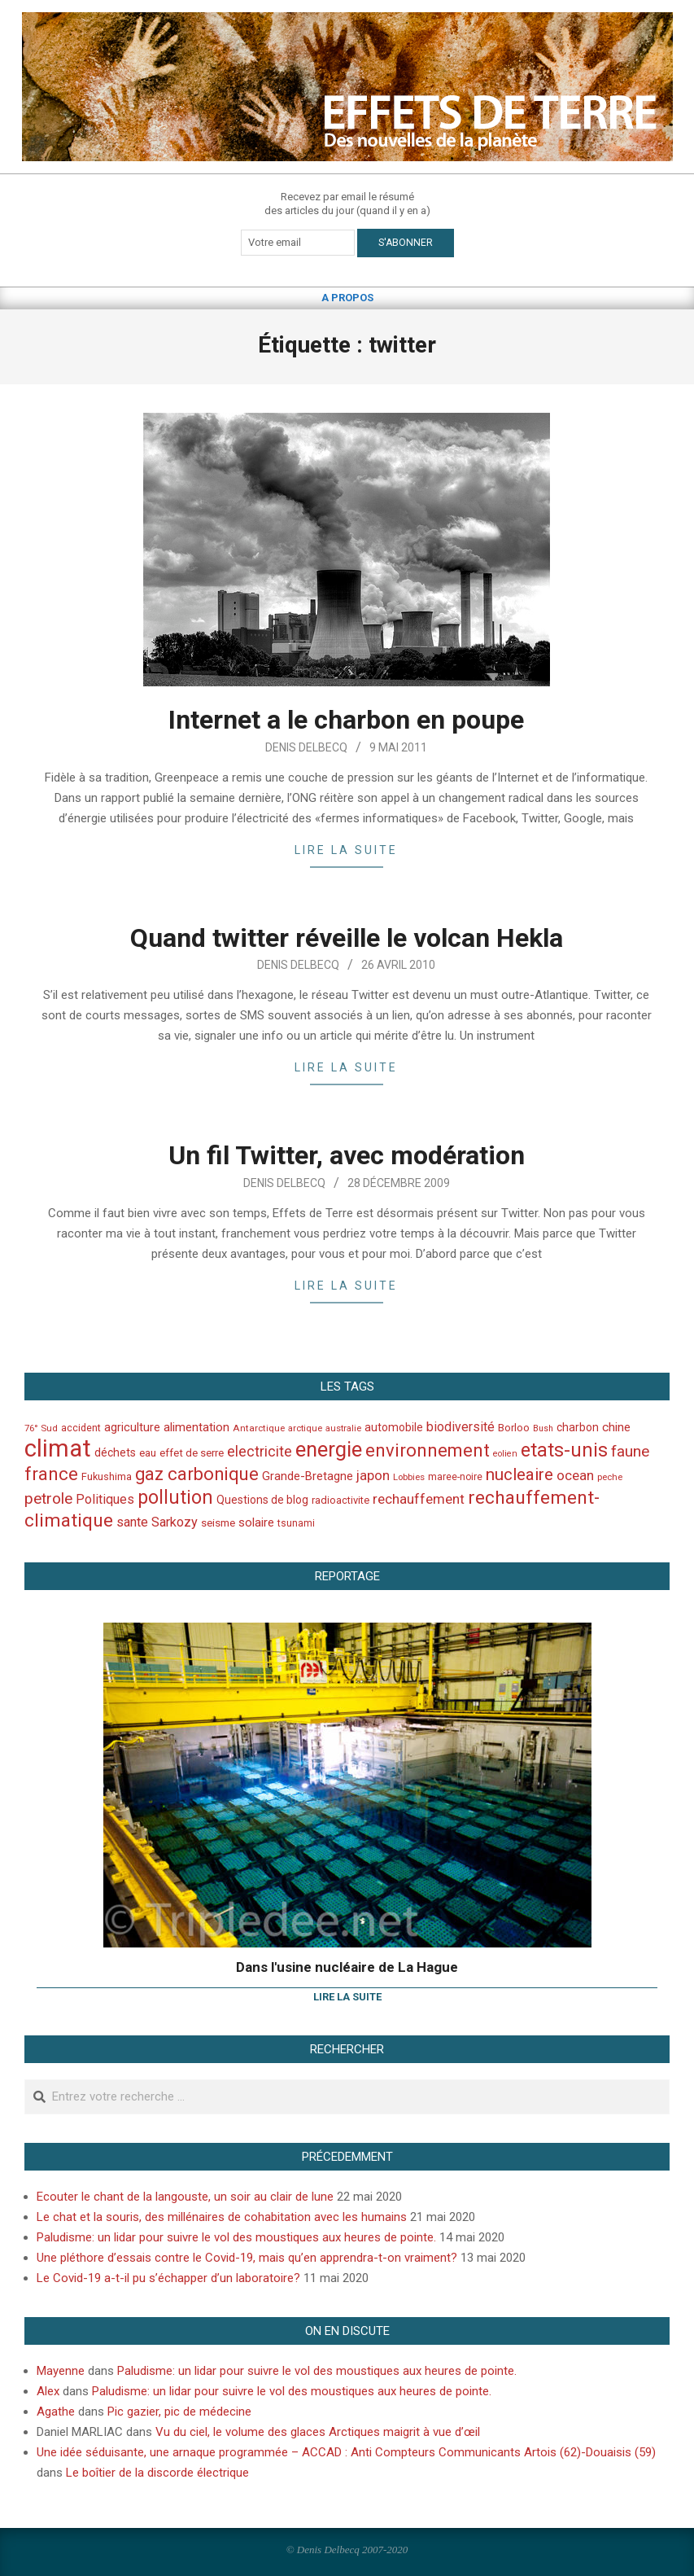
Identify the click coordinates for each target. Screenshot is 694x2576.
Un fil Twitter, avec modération (346, 1155)
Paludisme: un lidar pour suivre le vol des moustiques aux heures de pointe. (236, 2237)
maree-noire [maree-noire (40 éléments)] (455, 1477)
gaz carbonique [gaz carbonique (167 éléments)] (197, 1474)
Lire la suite (346, 849)
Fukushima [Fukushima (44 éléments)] (106, 1476)
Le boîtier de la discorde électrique (157, 2472)
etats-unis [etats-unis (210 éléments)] (564, 1450)
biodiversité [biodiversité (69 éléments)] (460, 1427)
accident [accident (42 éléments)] (81, 1428)
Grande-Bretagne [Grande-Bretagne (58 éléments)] (307, 1476)
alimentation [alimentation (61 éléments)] (196, 1427)
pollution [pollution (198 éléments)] (175, 1498)
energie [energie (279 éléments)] (328, 1449)
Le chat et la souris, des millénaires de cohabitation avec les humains (222, 2217)
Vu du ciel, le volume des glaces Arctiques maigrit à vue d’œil (317, 2432)
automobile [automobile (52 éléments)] (393, 1427)
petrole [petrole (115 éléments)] (48, 1498)
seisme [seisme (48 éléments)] (218, 1523)
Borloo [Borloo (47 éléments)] (514, 1428)
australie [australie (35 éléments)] (343, 1428)
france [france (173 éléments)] (51, 1473)
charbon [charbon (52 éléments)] (578, 1427)
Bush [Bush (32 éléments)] (543, 1428)
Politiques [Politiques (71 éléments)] (105, 1499)
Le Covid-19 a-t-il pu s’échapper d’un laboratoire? (168, 2278)
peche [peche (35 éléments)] (609, 1477)
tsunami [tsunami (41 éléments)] (296, 1523)
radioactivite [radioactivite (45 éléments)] (340, 1500)
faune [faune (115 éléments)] (630, 1451)
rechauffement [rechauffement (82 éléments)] (419, 1499)
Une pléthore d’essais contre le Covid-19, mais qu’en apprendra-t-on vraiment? (247, 2257)
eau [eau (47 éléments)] (147, 1453)
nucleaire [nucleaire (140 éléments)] (519, 1474)
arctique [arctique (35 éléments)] (305, 1428)
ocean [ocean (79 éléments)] (575, 1475)
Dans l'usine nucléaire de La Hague (347, 1967)
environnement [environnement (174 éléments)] (427, 1450)
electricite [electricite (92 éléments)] (259, 1451)
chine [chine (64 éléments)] (616, 1427)
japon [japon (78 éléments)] (373, 1475)
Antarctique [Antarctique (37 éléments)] (259, 1428)
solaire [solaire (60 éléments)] (256, 1522)
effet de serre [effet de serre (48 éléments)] (191, 1453)
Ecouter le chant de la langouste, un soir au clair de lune (185, 2196)
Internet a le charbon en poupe (346, 719)
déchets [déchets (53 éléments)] (115, 1452)
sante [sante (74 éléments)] (132, 1522)
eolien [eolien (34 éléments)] (505, 1453)
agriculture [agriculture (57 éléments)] (132, 1428)
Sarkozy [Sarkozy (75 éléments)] (174, 1522)
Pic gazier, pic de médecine (179, 2411)
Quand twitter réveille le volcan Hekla (346, 937)
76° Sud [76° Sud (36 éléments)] (41, 1428)
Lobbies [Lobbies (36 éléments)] (409, 1477)
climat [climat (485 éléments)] (57, 1448)
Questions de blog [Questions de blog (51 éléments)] (262, 1499)
